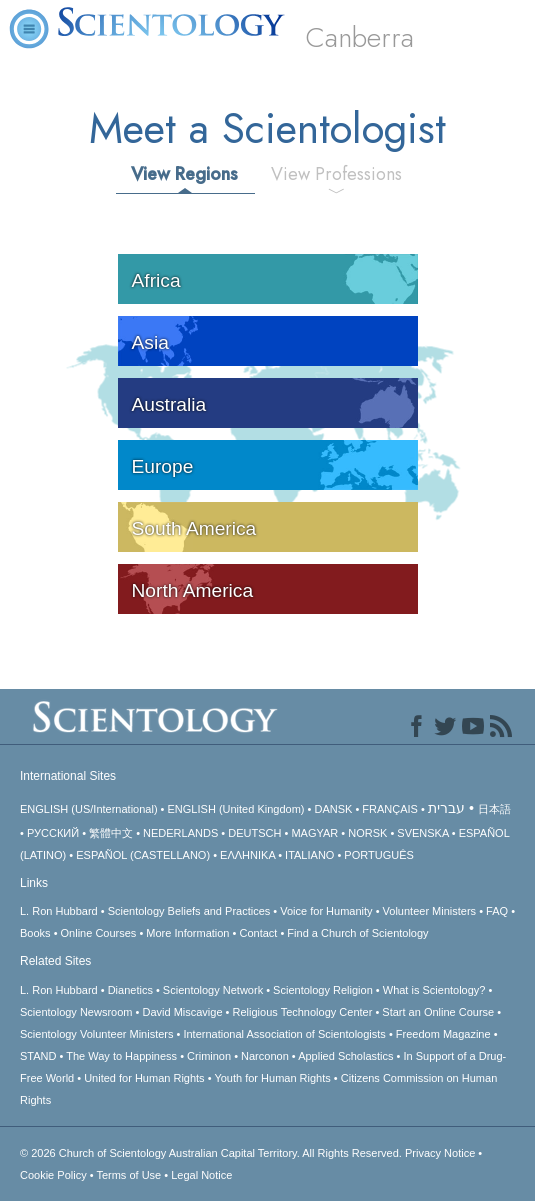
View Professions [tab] (336, 174)
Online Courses (99, 933)
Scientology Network (213, 990)
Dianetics (130, 990)
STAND (38, 1056)
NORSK (367, 833)
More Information (187, 933)
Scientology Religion (323, 990)
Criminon (209, 1056)
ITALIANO (309, 855)
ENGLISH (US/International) (89, 809)
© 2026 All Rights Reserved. (212, 1153)
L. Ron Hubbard (59, 911)
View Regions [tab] (184, 174)
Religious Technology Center (303, 1012)
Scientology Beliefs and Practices (189, 911)
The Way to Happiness (121, 1056)
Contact (258, 933)
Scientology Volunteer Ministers (96, 1034)
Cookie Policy (53, 1175)
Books (35, 933)
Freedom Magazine (443, 1034)
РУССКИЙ (53, 833)
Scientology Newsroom (76, 1012)
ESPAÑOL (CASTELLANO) (143, 855)
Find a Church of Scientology (357, 933)
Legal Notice (201, 1175)
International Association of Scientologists (284, 1034)
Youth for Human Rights (272, 1078)
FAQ (497, 911)
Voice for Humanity (326, 911)
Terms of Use (128, 1175)
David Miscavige (182, 1012)
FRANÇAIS (390, 809)
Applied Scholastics (345, 1056)
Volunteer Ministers (430, 911)
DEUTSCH (254, 833)
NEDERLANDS (180, 833)
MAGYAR (314, 833)
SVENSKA (422, 833)
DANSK (333, 809)
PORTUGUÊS (378, 855)
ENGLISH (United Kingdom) (236, 809)
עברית (446, 808)
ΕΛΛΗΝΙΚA (247, 855)
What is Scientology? (434, 990)
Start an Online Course (438, 1012)
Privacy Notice (440, 1153)
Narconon (265, 1056)
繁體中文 (111, 833)
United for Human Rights (144, 1078)
